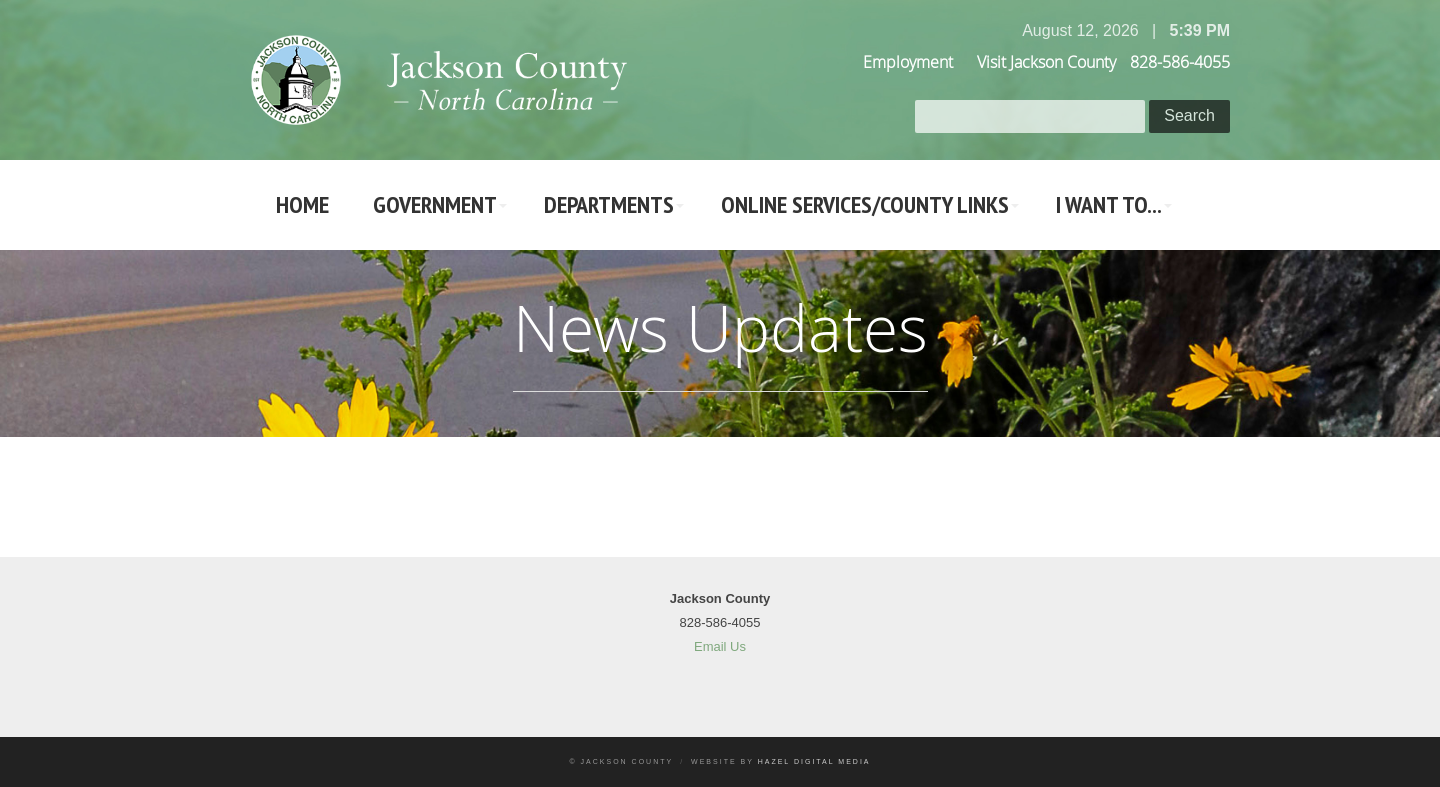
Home (302, 204)
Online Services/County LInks (865, 204)
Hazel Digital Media (814, 761)
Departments (609, 204)
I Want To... (1109, 204)
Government (435, 204)
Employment (908, 62)
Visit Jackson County (1046, 62)
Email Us (720, 646)
